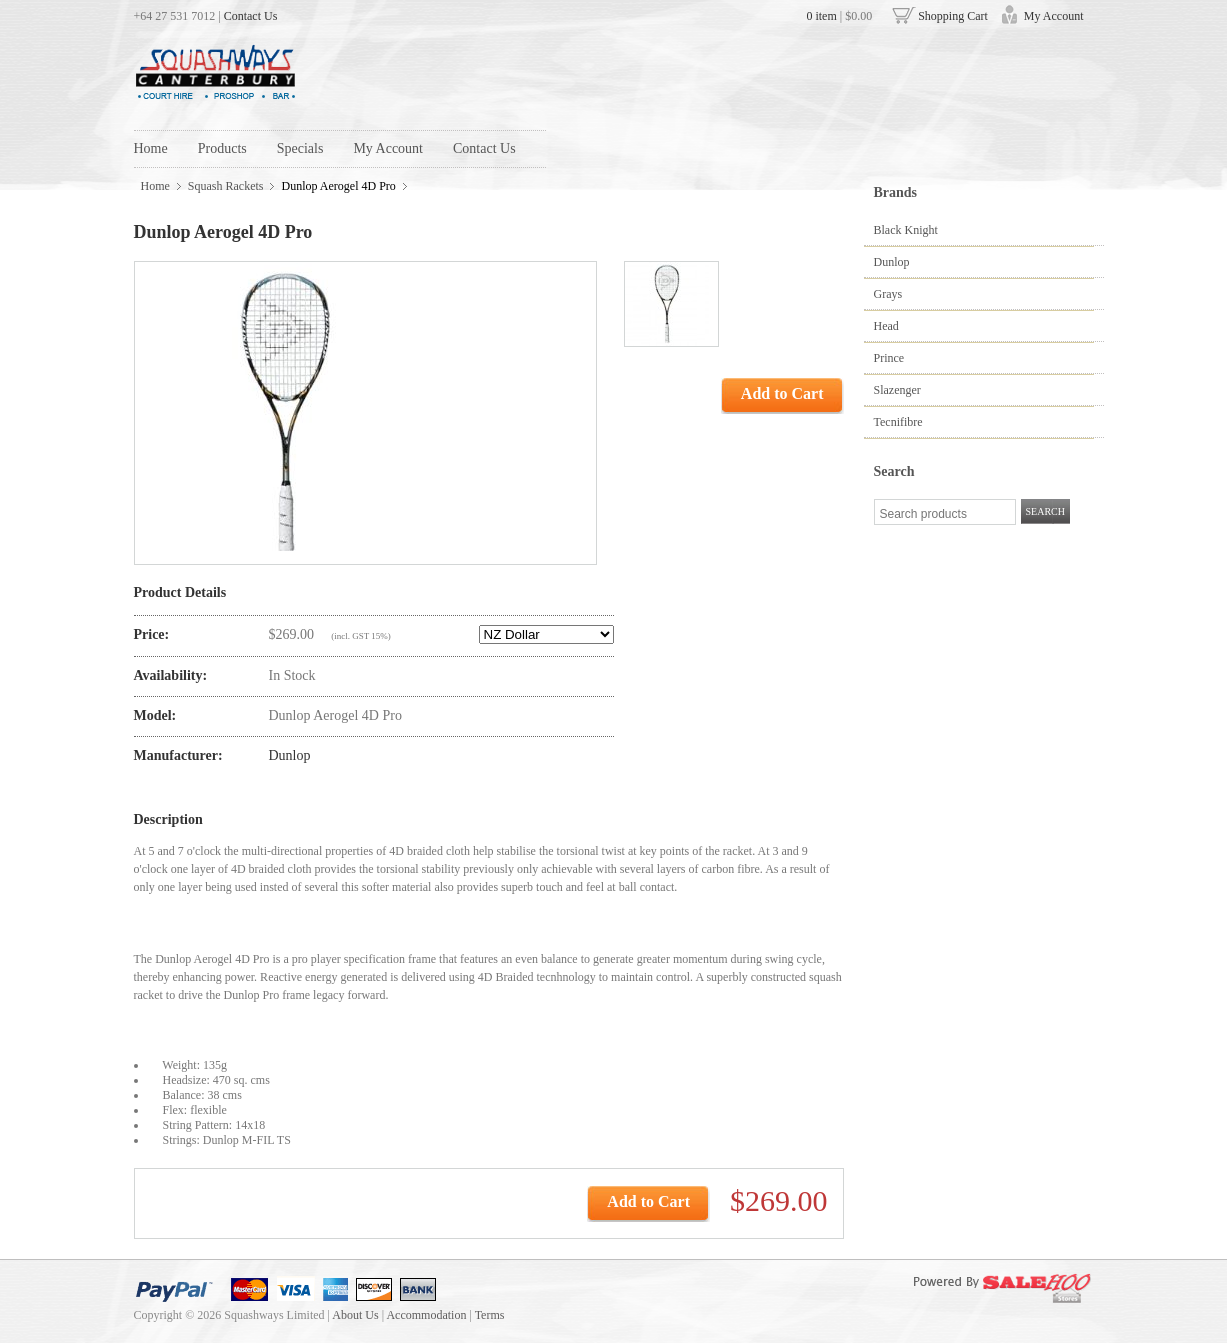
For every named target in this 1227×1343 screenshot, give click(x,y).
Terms (490, 1315)
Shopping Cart (953, 16)
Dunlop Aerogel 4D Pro (338, 186)
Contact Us (251, 16)
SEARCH (1045, 511)
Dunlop (892, 262)
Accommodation (426, 1315)
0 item (821, 16)
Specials (300, 148)
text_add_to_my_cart (502, 1203)
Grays (888, 294)
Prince (889, 358)
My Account (1054, 16)
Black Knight (906, 230)
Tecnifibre (898, 422)
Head (886, 326)
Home (151, 148)
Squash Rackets (226, 186)
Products (222, 148)
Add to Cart (782, 393)
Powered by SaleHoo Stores (996, 1290)
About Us (355, 1315)
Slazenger (897, 390)
